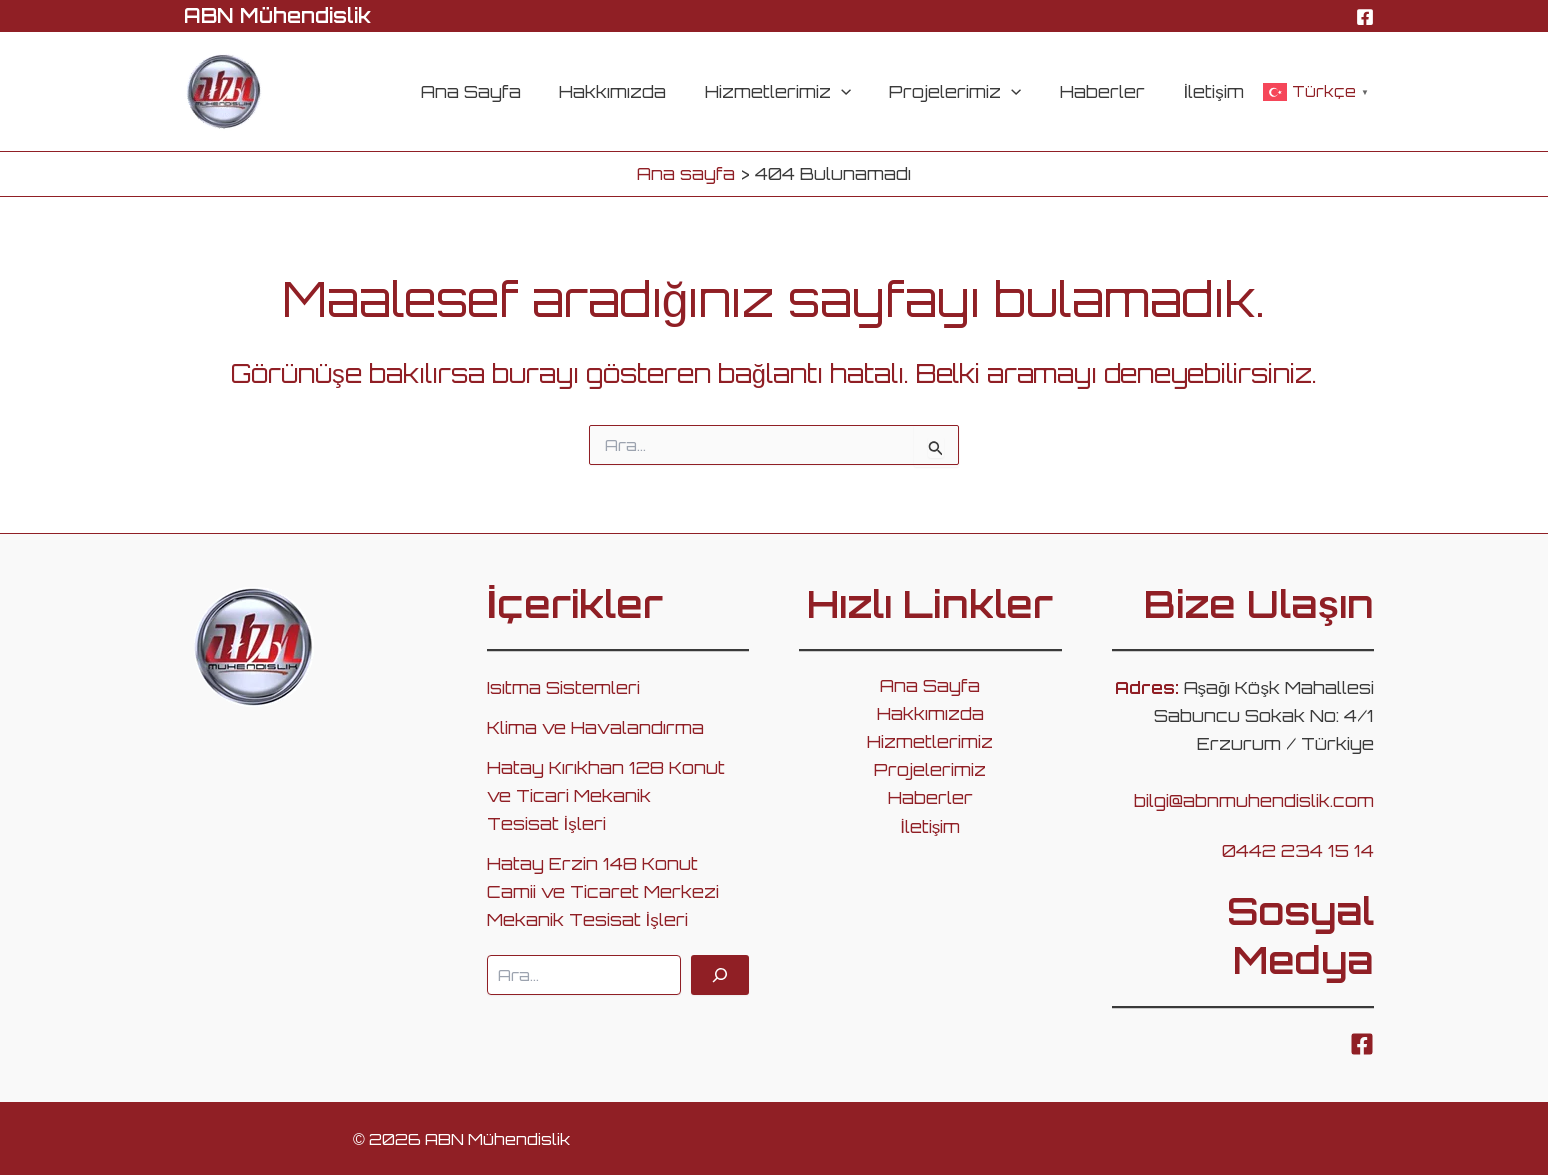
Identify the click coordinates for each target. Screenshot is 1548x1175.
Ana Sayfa (495, 91)
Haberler (1109, 91)
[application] (856, 92)
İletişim (1216, 91)
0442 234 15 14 (1298, 850)
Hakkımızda (632, 91)
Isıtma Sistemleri (563, 687)
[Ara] (720, 975)
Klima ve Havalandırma (595, 727)
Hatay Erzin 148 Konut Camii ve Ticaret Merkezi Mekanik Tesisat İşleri (603, 891)
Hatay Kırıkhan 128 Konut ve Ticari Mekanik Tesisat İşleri (606, 795)
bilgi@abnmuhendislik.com (1254, 800)
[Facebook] (1365, 17)
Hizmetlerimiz (793, 92)
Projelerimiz (967, 92)
